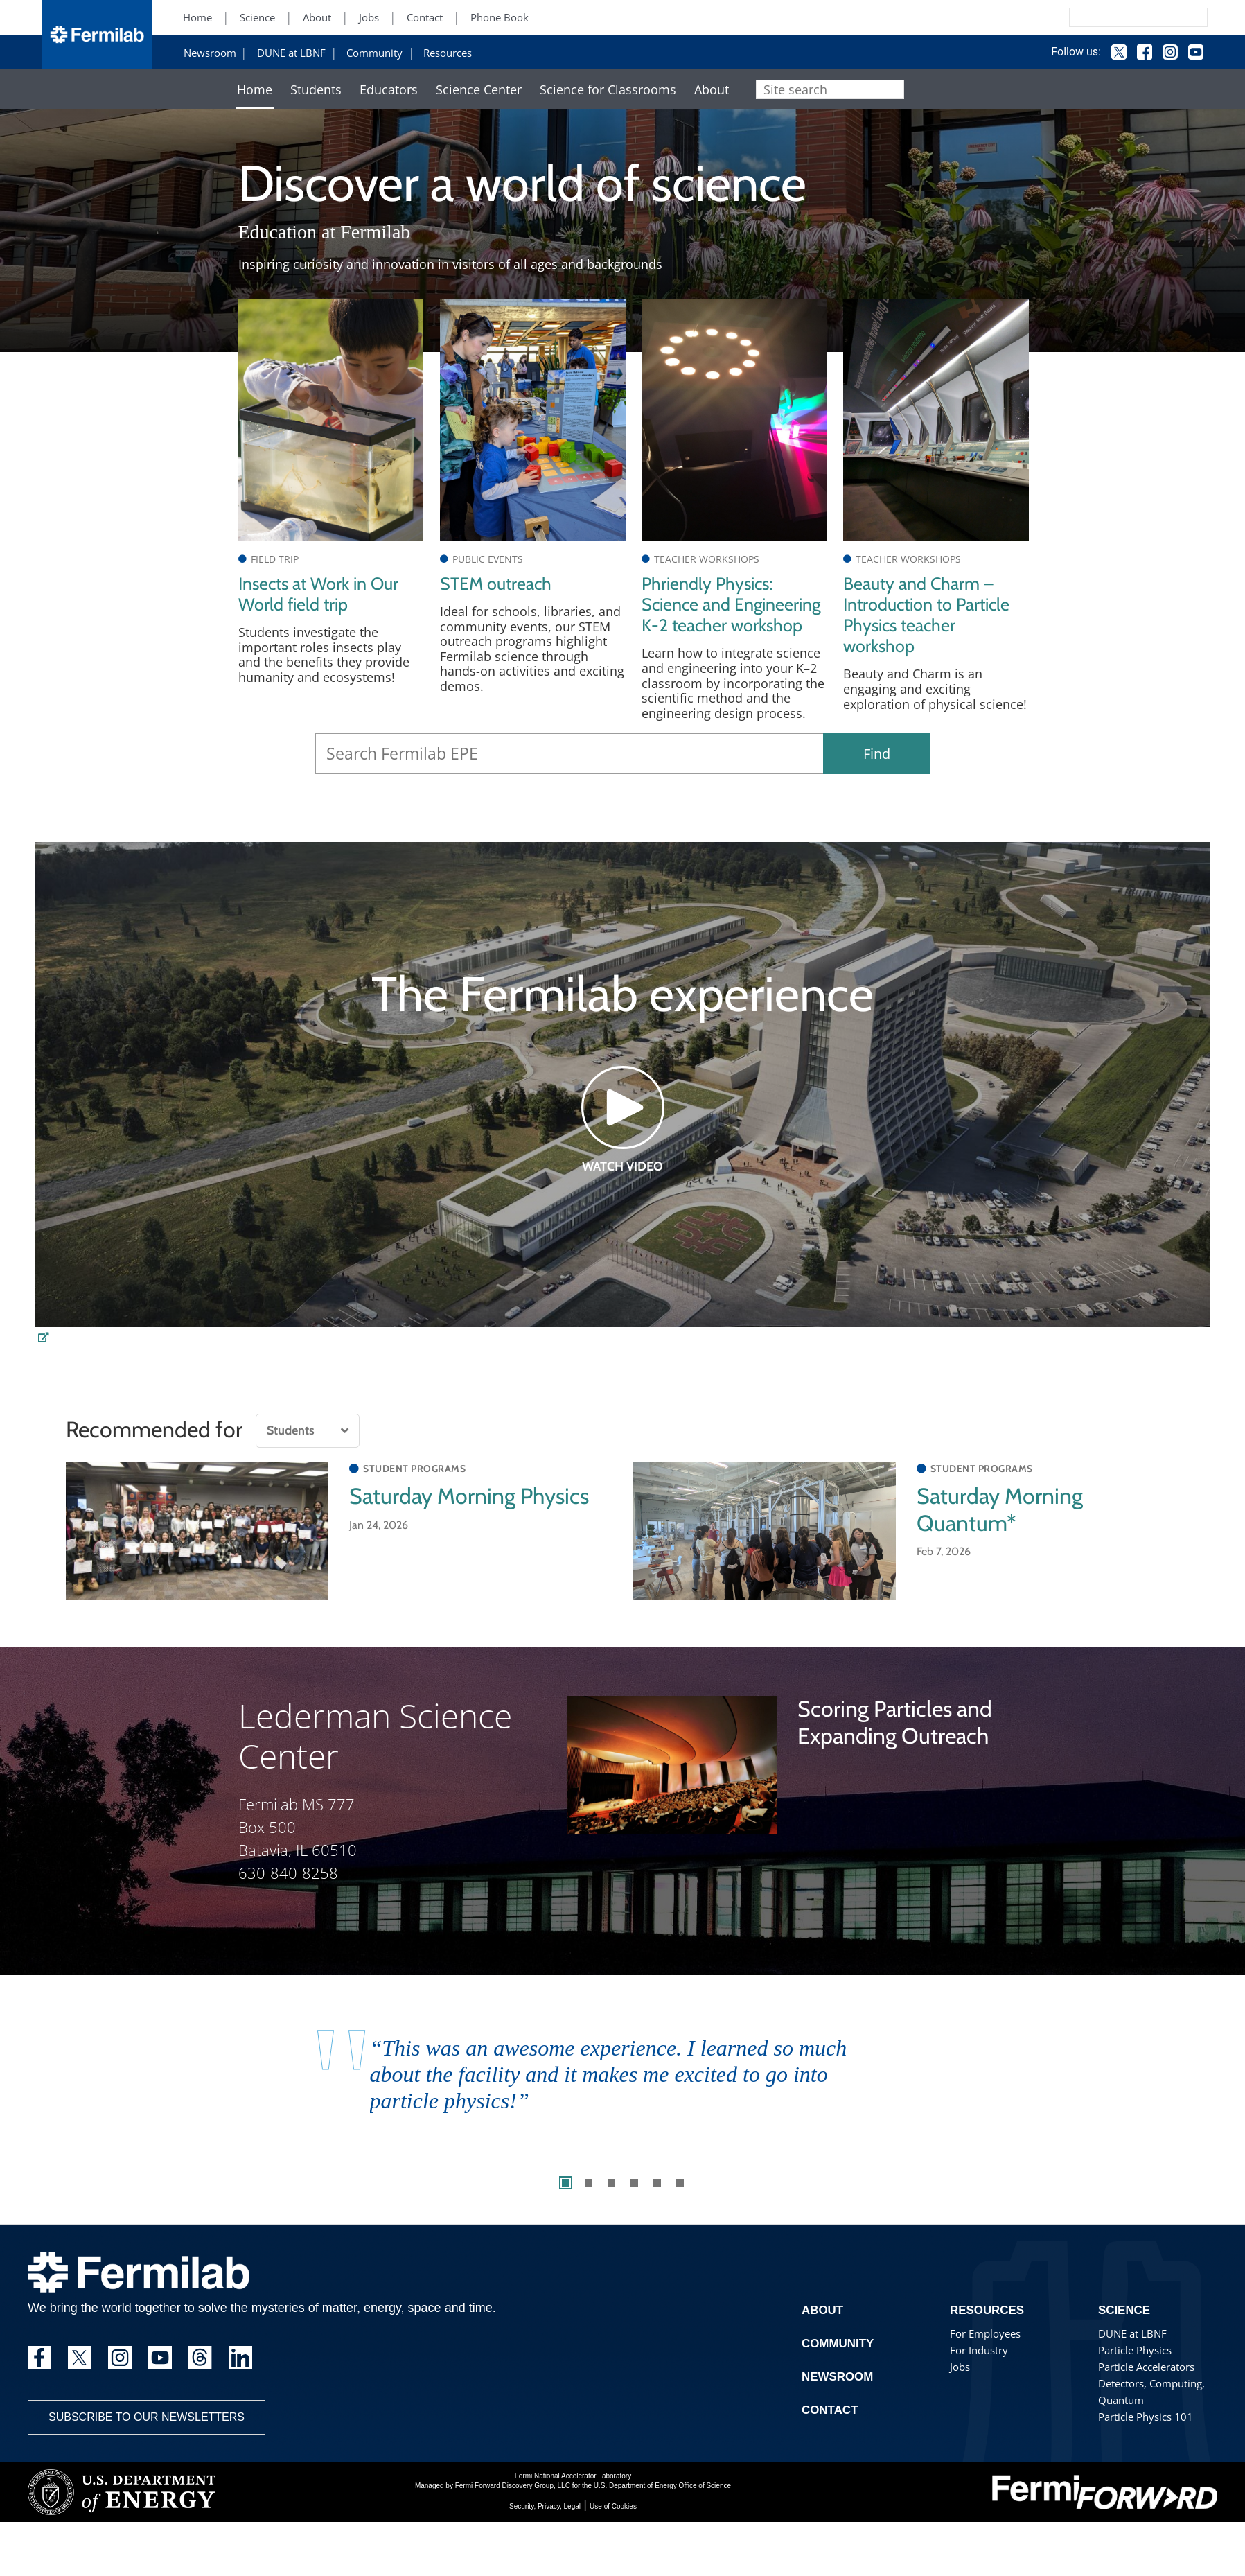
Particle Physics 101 (1143, 2460)
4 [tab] (634, 2225)
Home (197, 17)
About (317, 17)
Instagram (1157, 52)
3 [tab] (611, 2225)
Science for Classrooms (608, 90)
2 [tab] (588, 2225)
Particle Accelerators (1145, 2410)
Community (374, 53)
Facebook (1131, 52)
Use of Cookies (613, 2549)
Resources (447, 53)
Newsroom (210, 53)
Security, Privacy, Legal (545, 2549)
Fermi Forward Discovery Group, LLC (512, 2528)
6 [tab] (680, 2225)
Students (316, 90)
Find (876, 796)
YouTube (1182, 52)
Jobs (369, 17)
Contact (425, 17)
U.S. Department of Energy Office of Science (662, 2528)
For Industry (978, 2393)
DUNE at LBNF (291, 53)
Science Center (479, 90)
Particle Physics (1133, 2393)
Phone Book (499, 17)
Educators (389, 90)
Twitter (1105, 52)
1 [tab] (565, 2225)
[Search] (1107, 17)
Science (257, 17)
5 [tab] (657, 2225)
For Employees (983, 2376)
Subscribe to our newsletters (146, 2460)
